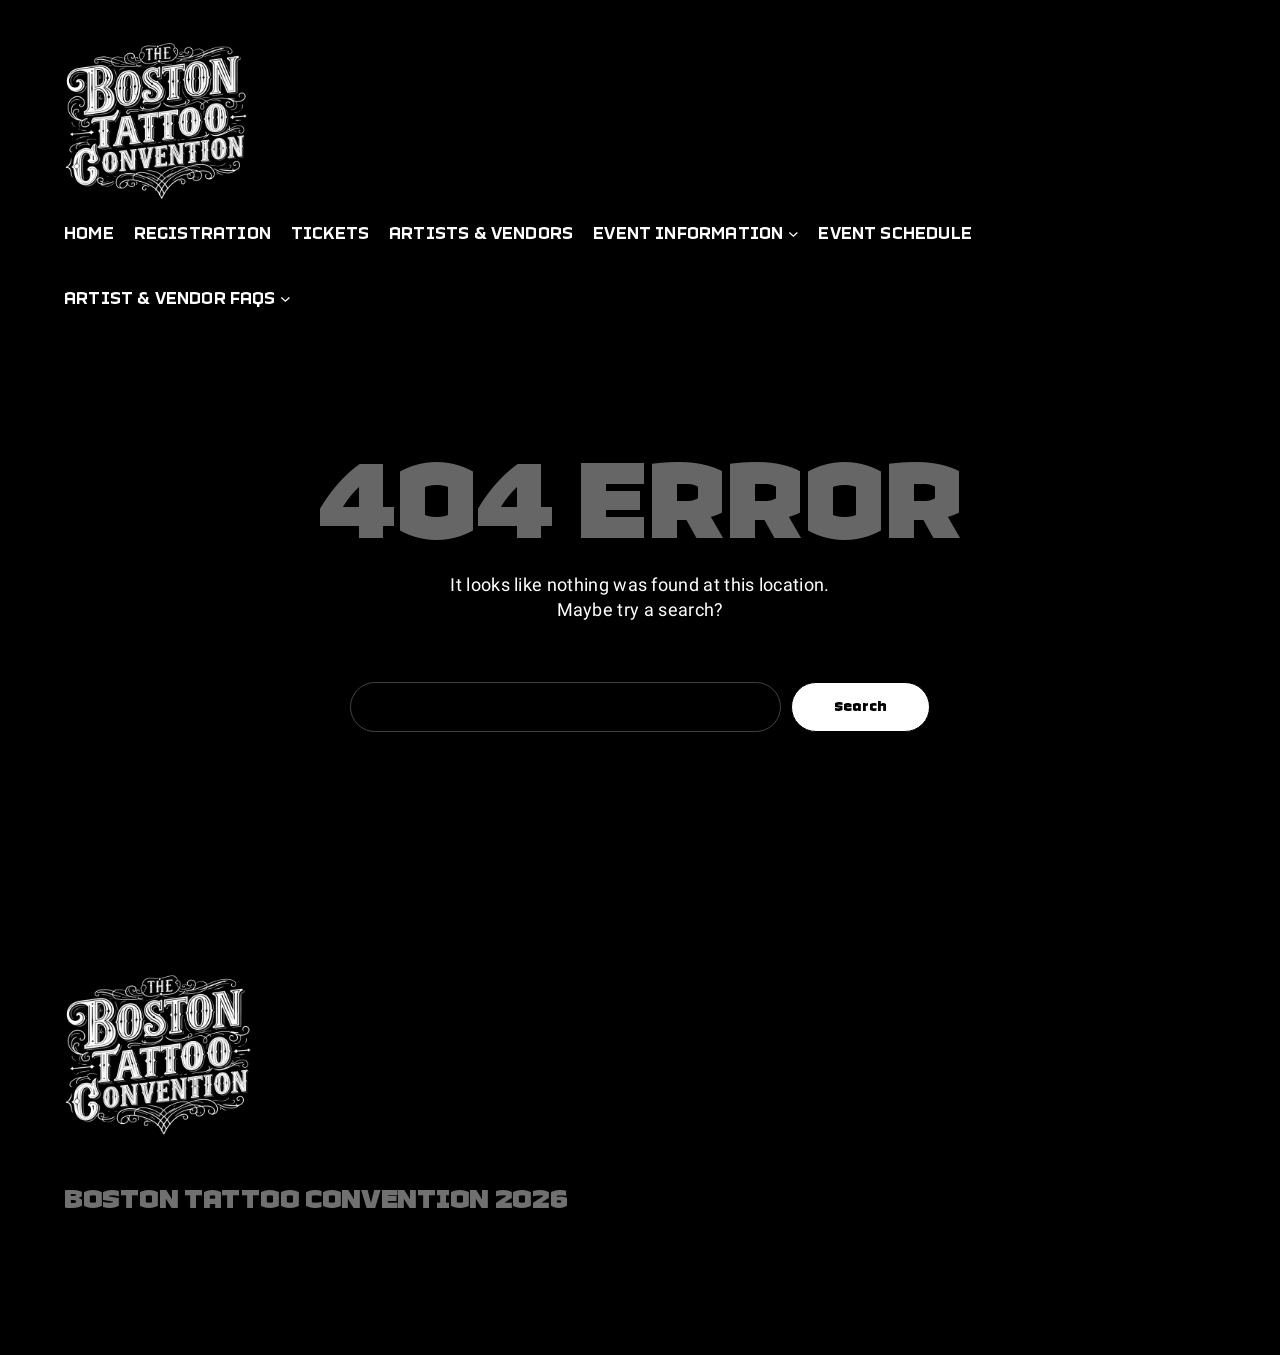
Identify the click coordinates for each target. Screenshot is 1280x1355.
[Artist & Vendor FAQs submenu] (285, 298)
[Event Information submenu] (793, 233)
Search (861, 706)
